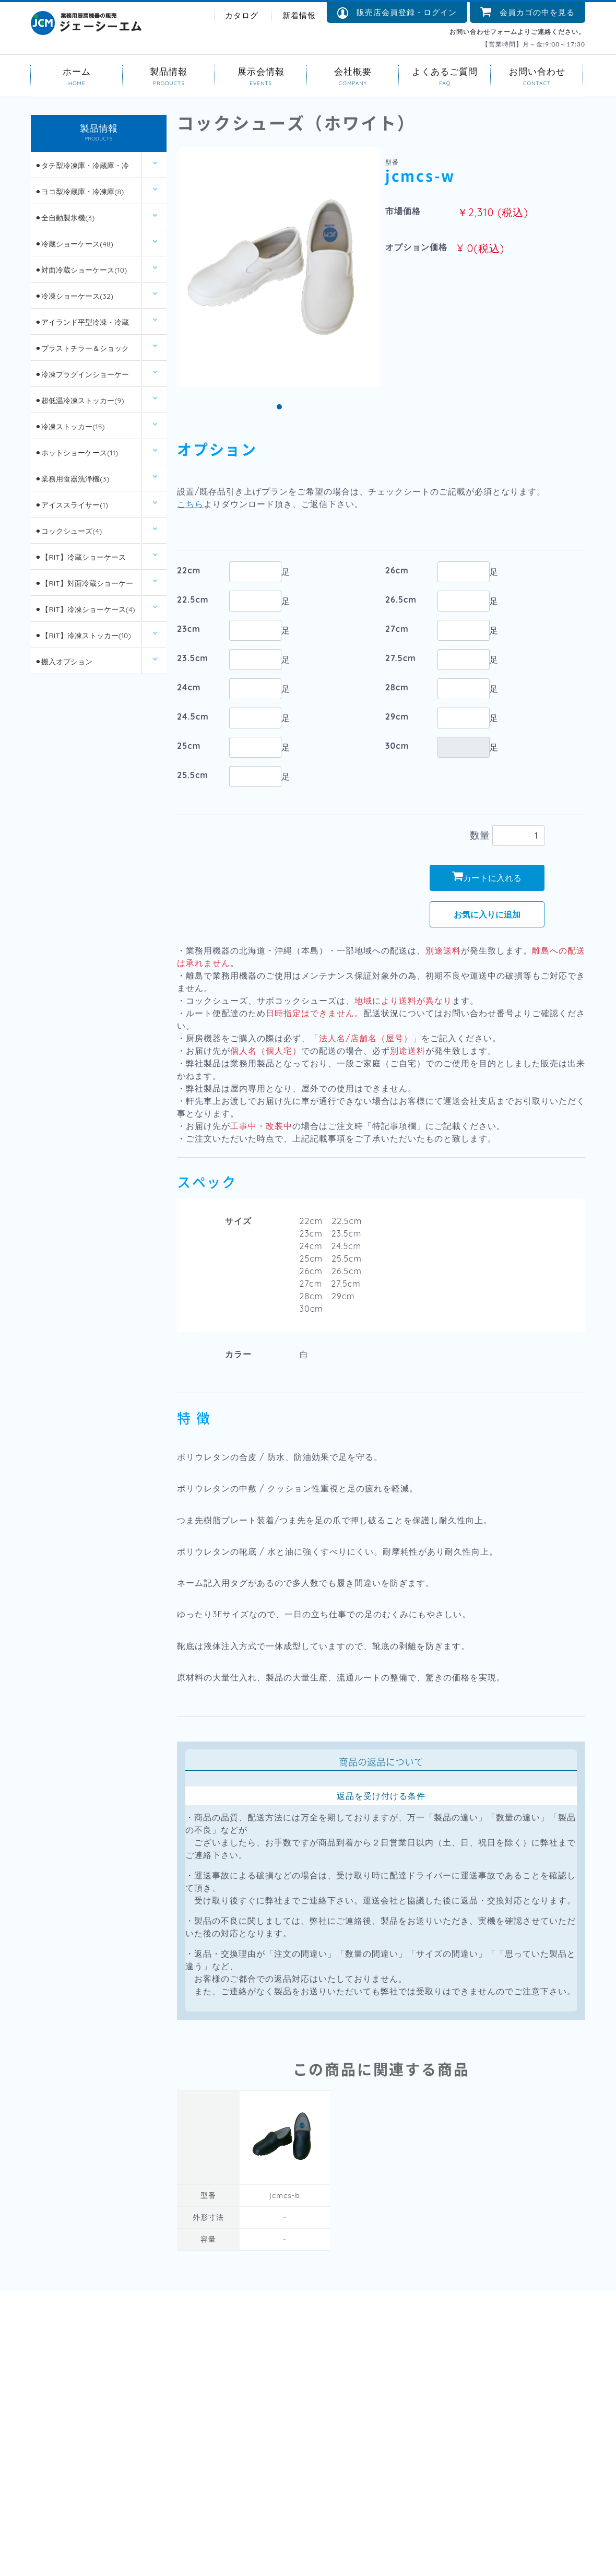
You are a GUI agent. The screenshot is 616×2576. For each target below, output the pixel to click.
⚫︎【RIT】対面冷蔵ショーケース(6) (84, 587)
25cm (188, 745)
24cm (189, 687)
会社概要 (353, 71)
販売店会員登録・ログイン (397, 13)
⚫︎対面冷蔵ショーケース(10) (81, 270)
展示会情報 (261, 71)
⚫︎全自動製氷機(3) (64, 218)
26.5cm (401, 599)
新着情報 (299, 15)
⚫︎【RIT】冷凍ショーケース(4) (85, 610)
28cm (397, 687)
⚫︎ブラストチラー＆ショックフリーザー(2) (82, 352)
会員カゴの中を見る (527, 12)
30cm (397, 745)
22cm (188, 570)
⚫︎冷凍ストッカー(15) (69, 427)
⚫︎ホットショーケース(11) (76, 453)
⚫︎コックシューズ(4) (68, 531)
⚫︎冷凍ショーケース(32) (74, 296)
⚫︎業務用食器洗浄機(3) (72, 479)
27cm (397, 629)
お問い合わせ (537, 71)
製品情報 (169, 71)
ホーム (77, 71)
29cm (397, 716)
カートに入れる (487, 877)
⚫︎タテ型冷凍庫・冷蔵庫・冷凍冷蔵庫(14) (82, 170)
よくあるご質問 (445, 71)
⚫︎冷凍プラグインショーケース (82, 378)
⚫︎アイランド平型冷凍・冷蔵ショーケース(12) (82, 326)
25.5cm (192, 775)
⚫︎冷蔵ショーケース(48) (74, 244)
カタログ (241, 15)
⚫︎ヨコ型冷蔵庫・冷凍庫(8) (79, 192)
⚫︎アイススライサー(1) (71, 505)
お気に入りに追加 (487, 914)
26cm (397, 570)
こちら (190, 504)
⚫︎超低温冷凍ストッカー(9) (79, 401)
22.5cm (192, 599)
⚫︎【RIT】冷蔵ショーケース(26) (80, 561)
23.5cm (192, 658)
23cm (188, 629)
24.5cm (193, 716)
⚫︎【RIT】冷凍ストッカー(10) (83, 636)
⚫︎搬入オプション (63, 662)
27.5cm (400, 658)
